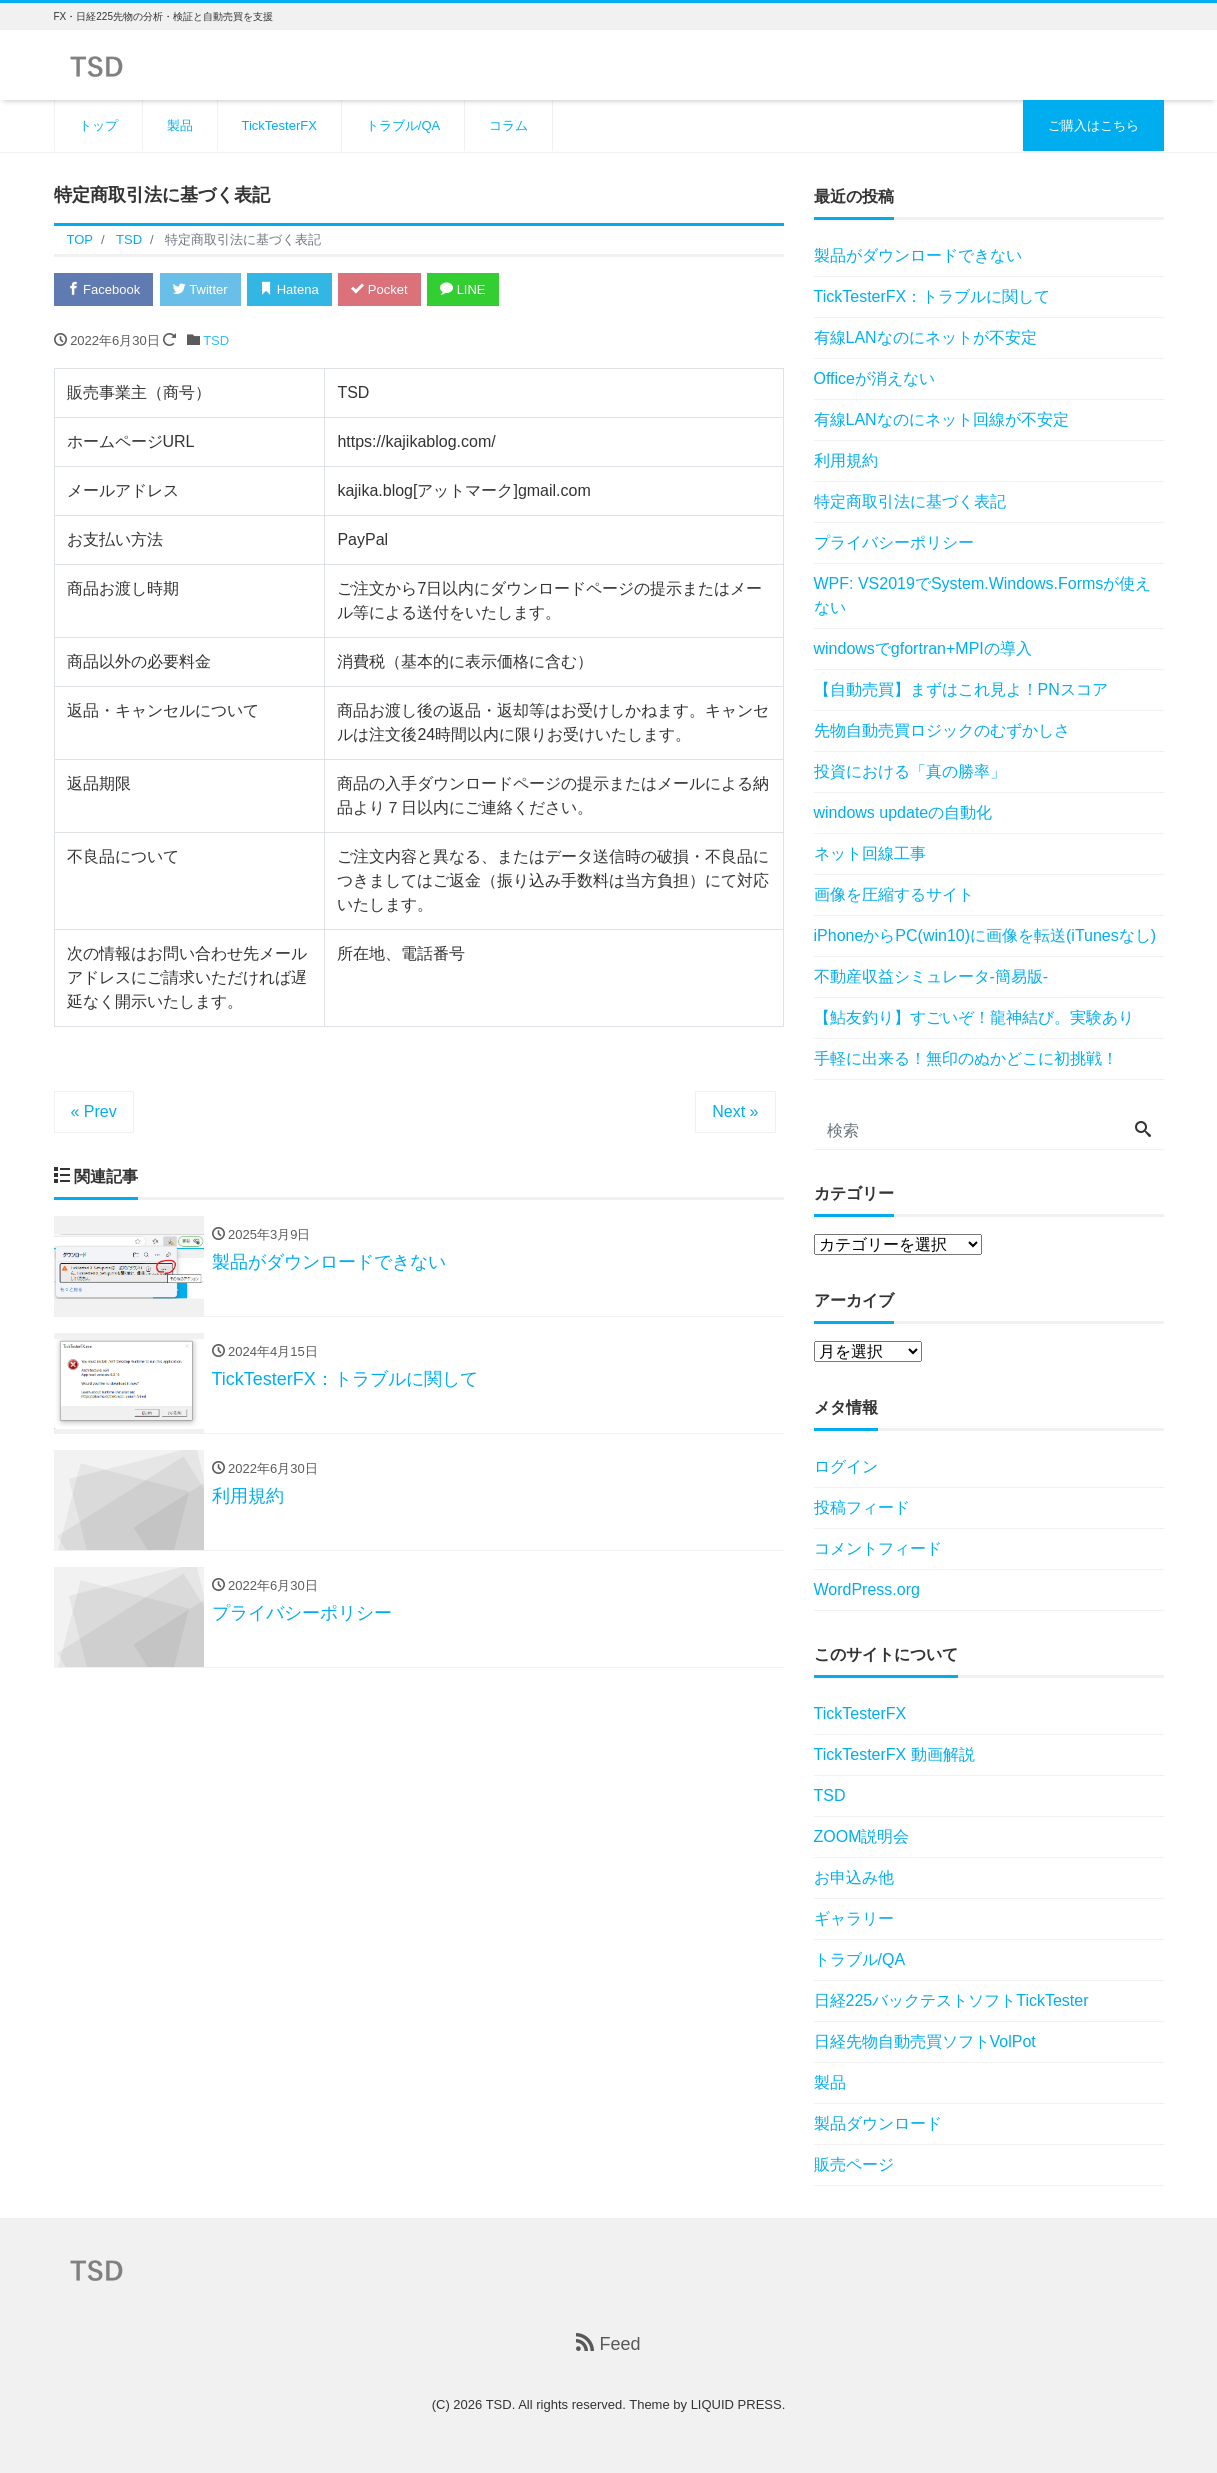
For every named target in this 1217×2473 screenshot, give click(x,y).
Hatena (289, 289)
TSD (216, 340)
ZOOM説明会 (862, 1836)
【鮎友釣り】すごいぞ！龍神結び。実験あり (974, 1017)
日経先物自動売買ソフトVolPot (925, 2041)
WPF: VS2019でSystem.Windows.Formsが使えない (983, 595)
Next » (735, 1111)
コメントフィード (878, 1548)
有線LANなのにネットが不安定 (925, 337)
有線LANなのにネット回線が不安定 (941, 419)
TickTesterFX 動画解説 (894, 1754)
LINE (463, 289)
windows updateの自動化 (903, 812)
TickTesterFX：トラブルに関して (932, 296)
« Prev (94, 1111)
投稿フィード (862, 1507)
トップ (98, 125)
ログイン (846, 1466)
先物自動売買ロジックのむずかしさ (942, 730)
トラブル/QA (403, 125)
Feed (608, 2343)
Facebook (104, 289)
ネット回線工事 (870, 853)
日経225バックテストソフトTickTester (951, 2000)
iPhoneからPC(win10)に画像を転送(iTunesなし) (985, 935)
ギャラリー (854, 1918)
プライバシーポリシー (894, 542)
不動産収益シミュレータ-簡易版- (931, 976)
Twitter (200, 289)
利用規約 (846, 460)
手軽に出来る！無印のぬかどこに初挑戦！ (966, 1058)
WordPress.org (867, 1589)
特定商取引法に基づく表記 (910, 501)
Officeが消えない (875, 378)
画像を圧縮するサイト (894, 894)
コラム (508, 125)
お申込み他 (854, 1877)
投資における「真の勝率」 (910, 771)
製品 (180, 125)
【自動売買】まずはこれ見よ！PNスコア (961, 689)
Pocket (379, 289)
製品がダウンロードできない (918, 255)
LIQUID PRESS (736, 2404)
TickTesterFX (279, 125)
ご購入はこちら (1093, 125)
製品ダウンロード (878, 2123)
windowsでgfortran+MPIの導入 (923, 648)
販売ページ (854, 2164)
